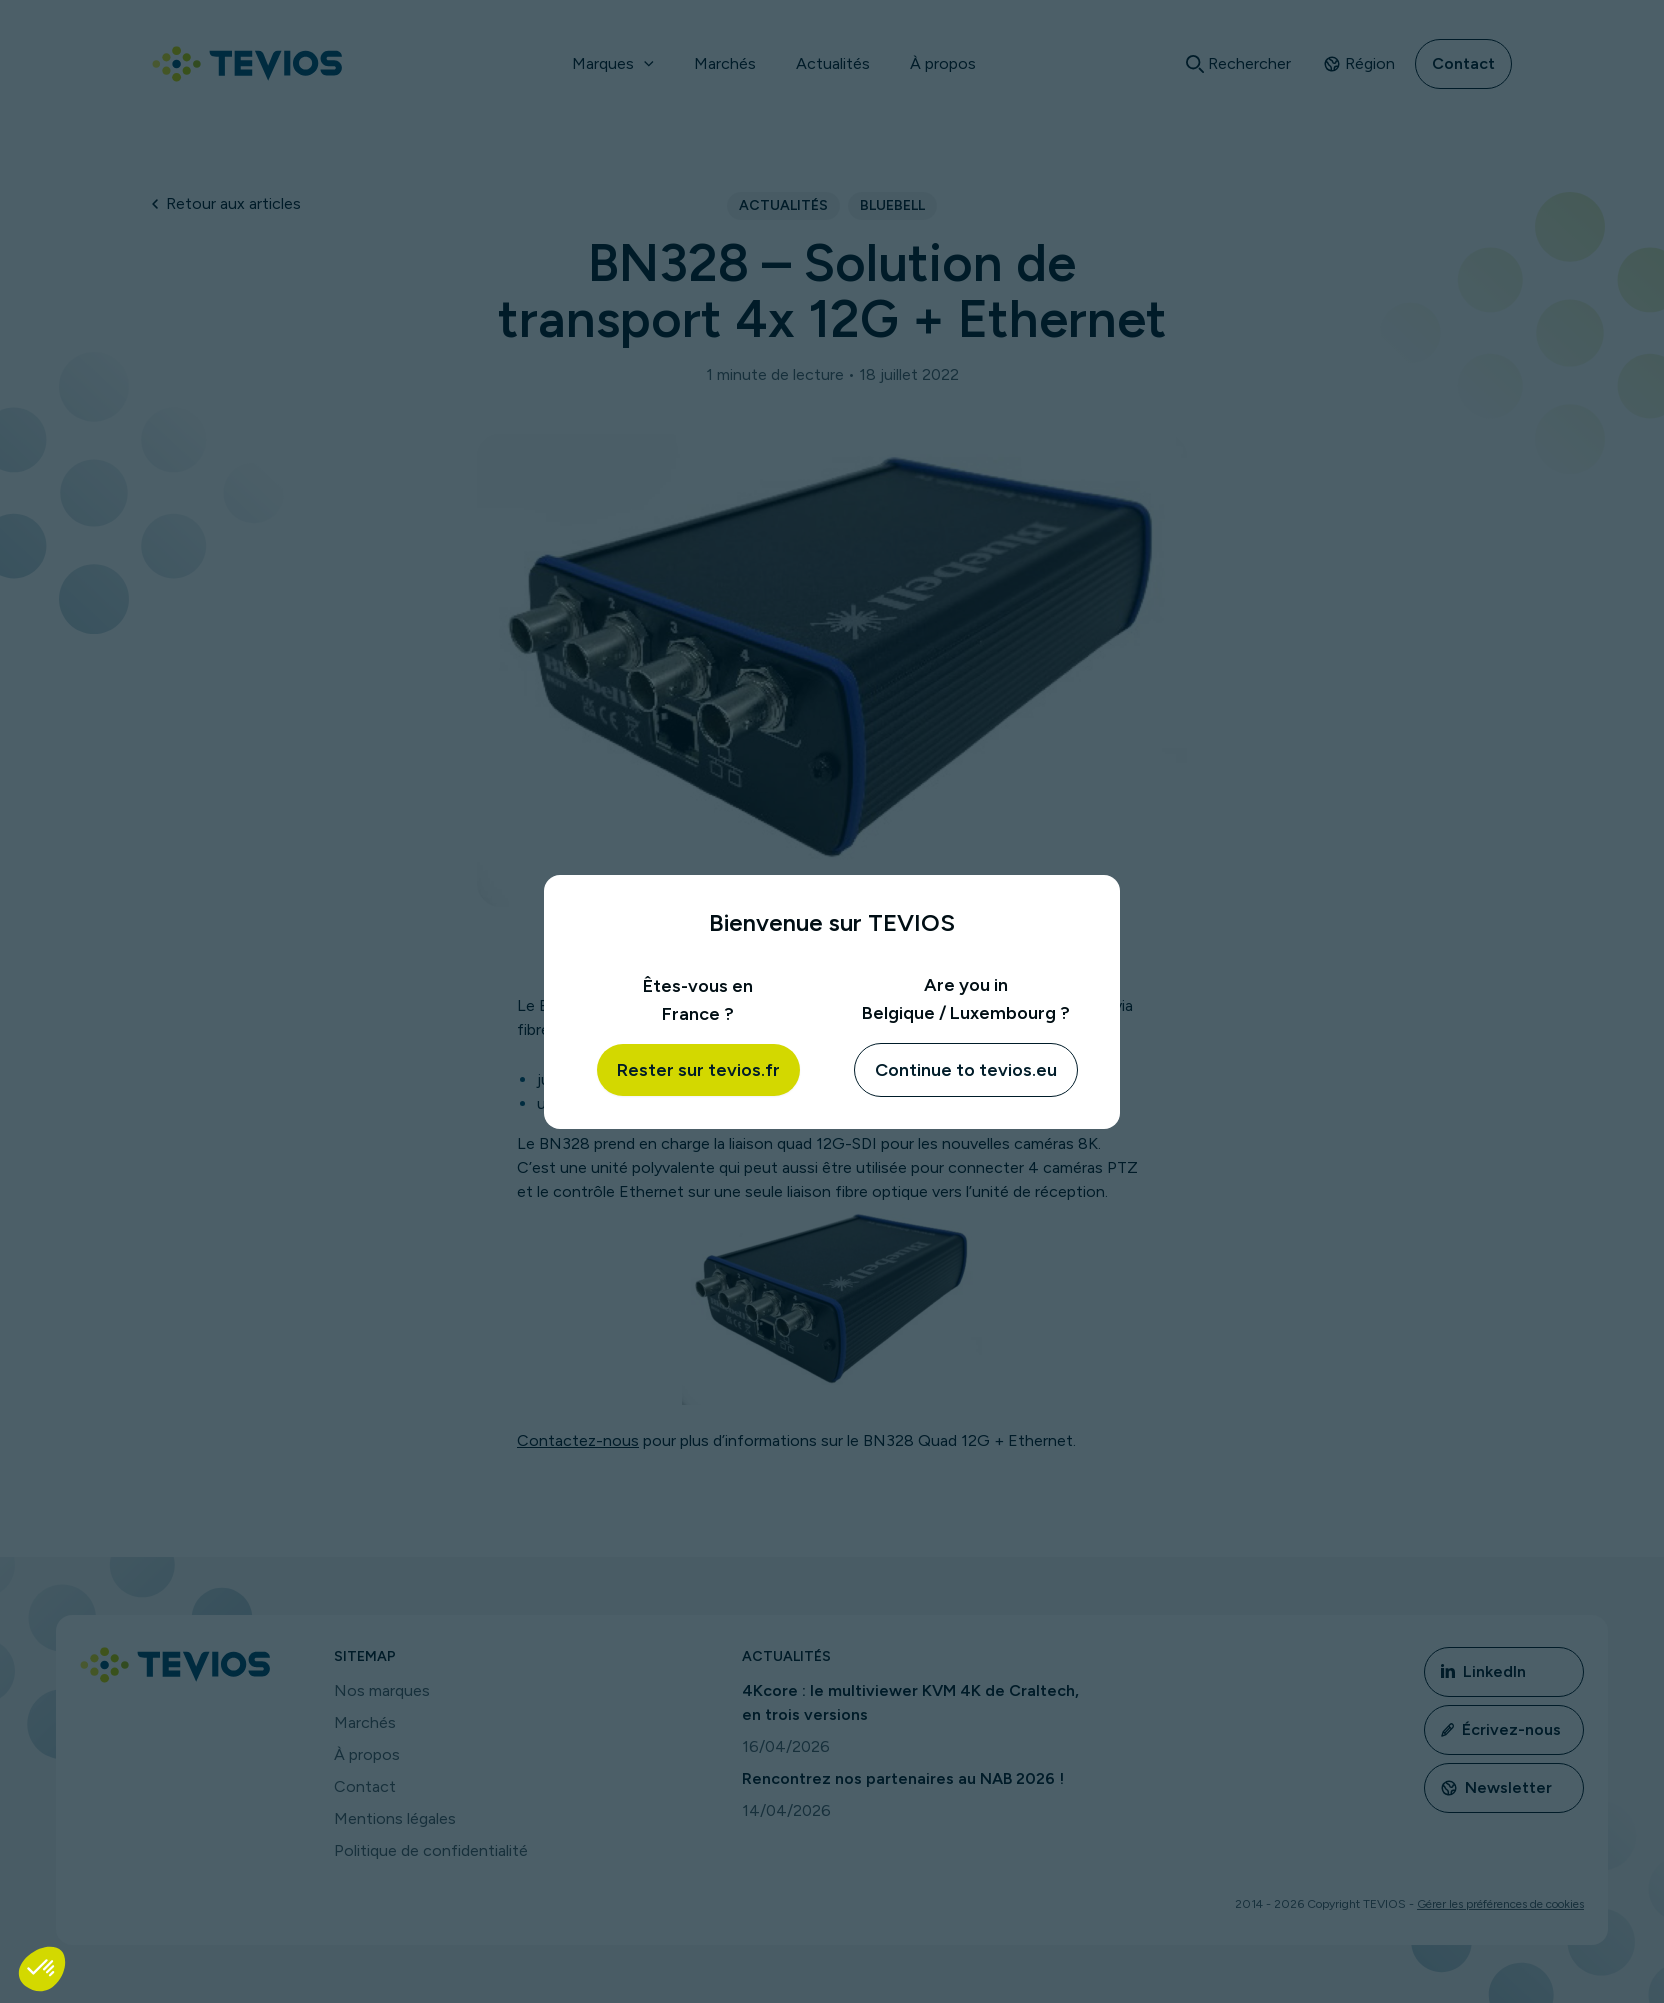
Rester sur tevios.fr (698, 1070)
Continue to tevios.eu (966, 1070)
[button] (42, 1969)
